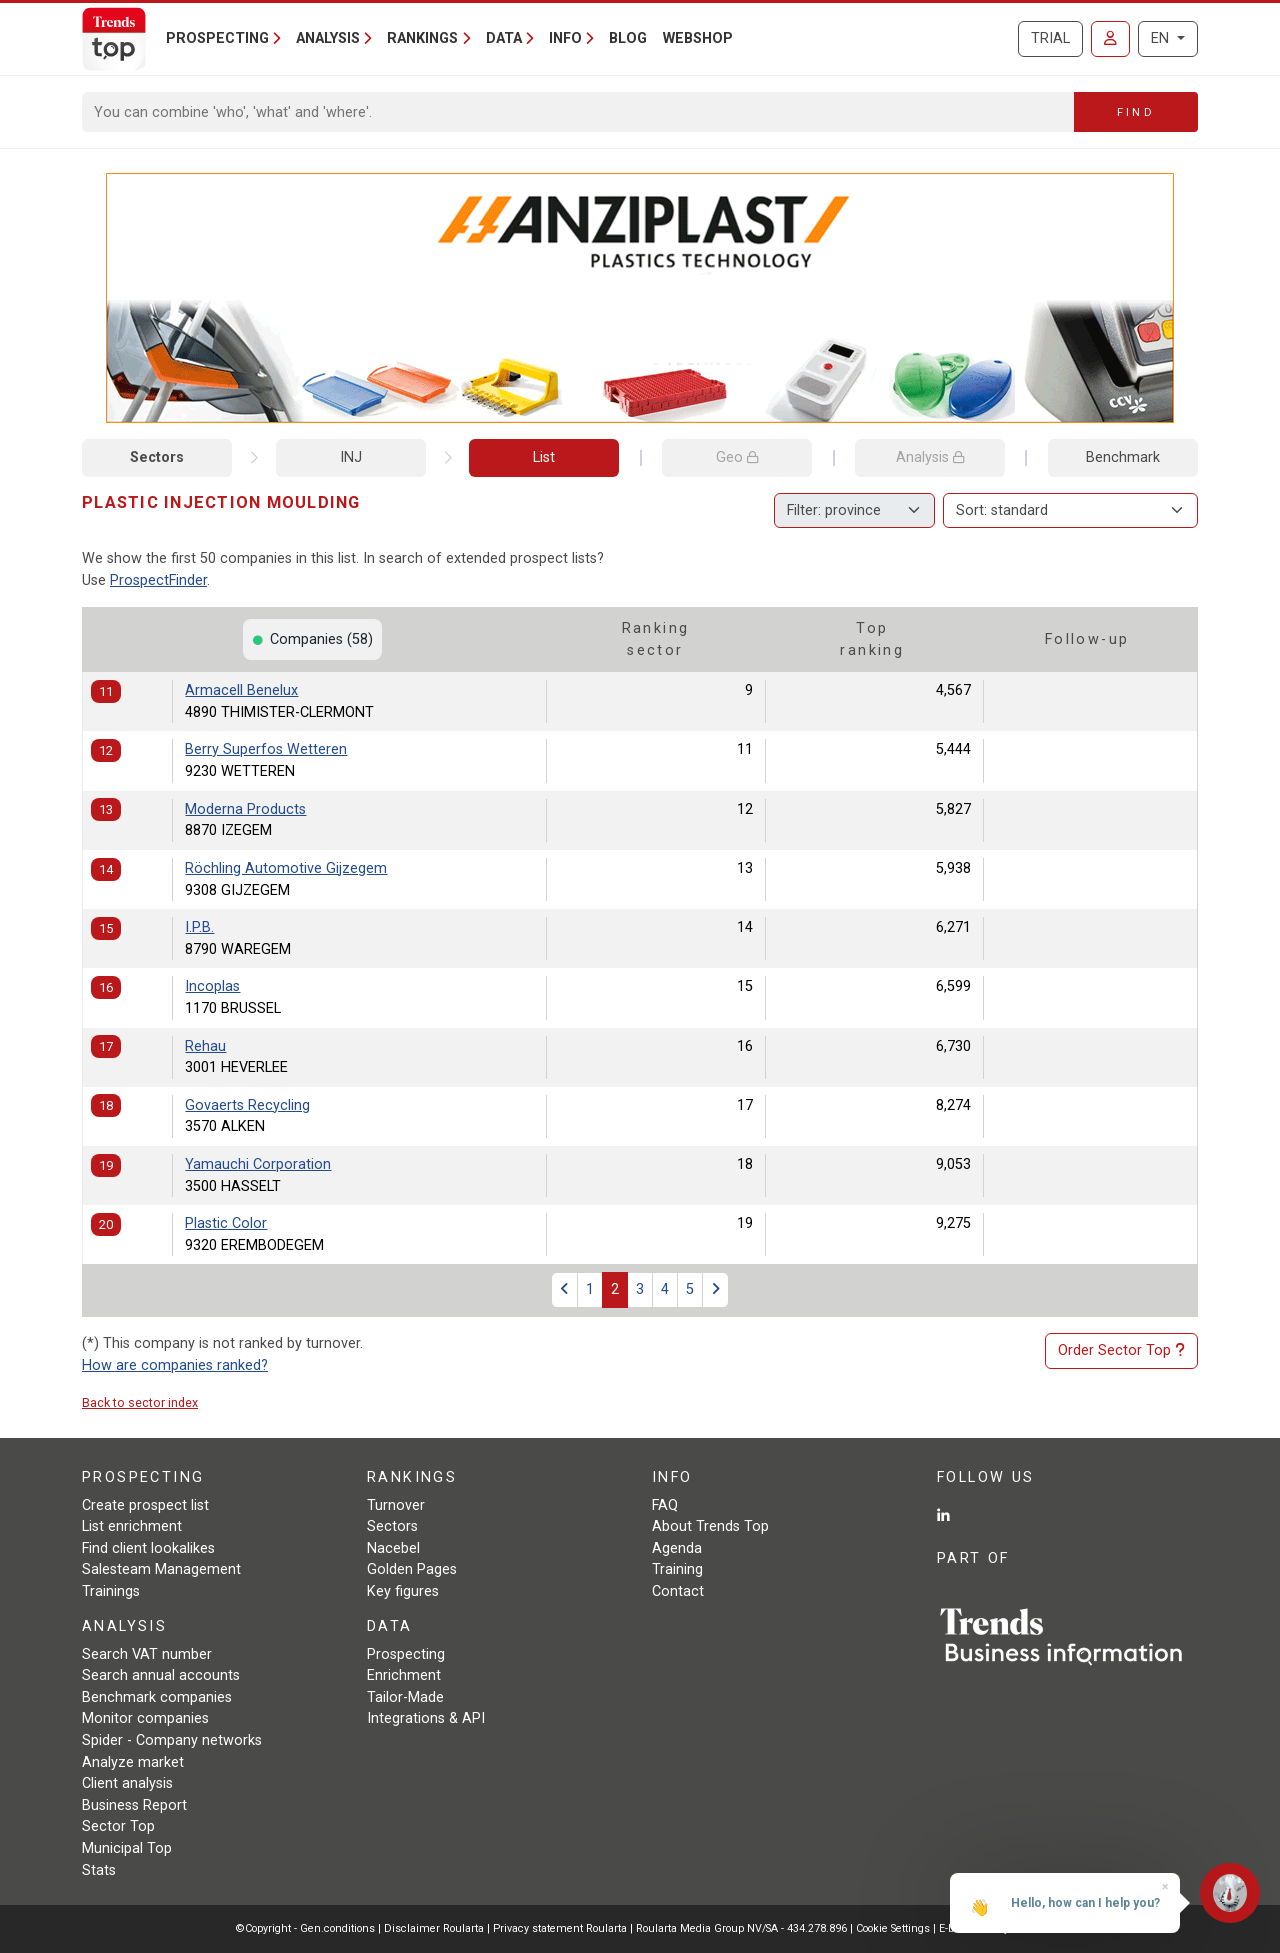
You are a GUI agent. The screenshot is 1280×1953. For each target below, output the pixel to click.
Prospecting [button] (217, 38)
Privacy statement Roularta (560, 1928)
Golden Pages (412, 1569)
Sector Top (118, 1826)
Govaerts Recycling (247, 1105)
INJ (351, 457)
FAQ (665, 1505)
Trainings (111, 1591)
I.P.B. (199, 927)
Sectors (157, 457)
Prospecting (406, 1654)
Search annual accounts (161, 1675)
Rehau (205, 1046)
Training (677, 1569)
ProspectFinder (158, 580)
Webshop (698, 38)
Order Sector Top (1121, 1351)
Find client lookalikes (148, 1548)
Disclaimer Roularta (434, 1928)
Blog (628, 38)
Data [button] (504, 38)
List (544, 457)
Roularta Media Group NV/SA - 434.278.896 (743, 1928)
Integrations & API (426, 1718)
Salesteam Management (161, 1569)
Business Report (134, 1805)
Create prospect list (145, 1505)
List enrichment (132, 1526)
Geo (737, 457)
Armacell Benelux (241, 690)
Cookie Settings (894, 1928)
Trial (1050, 38)
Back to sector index (140, 1402)
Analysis (930, 457)
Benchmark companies (157, 1697)
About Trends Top (710, 1526)
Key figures (403, 1591)
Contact (678, 1591)
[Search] (578, 112)
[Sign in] (1110, 39)
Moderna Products (245, 809)
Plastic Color (226, 1223)
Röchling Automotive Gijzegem (286, 868)
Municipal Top (127, 1848)
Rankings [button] (422, 38)
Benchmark (1123, 457)
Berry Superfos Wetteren (266, 749)
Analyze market (133, 1762)
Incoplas (212, 986)
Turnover (396, 1505)
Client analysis (127, 1783)
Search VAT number (147, 1654)
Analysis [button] (328, 38)
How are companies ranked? (175, 1365)
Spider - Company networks (172, 1740)
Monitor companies (145, 1718)
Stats (99, 1870)
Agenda (677, 1548)
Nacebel (393, 1548)
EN (1162, 38)
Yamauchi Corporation (258, 1164)
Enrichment (404, 1675)
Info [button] (565, 38)
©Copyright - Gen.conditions (305, 1928)
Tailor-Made (405, 1697)
